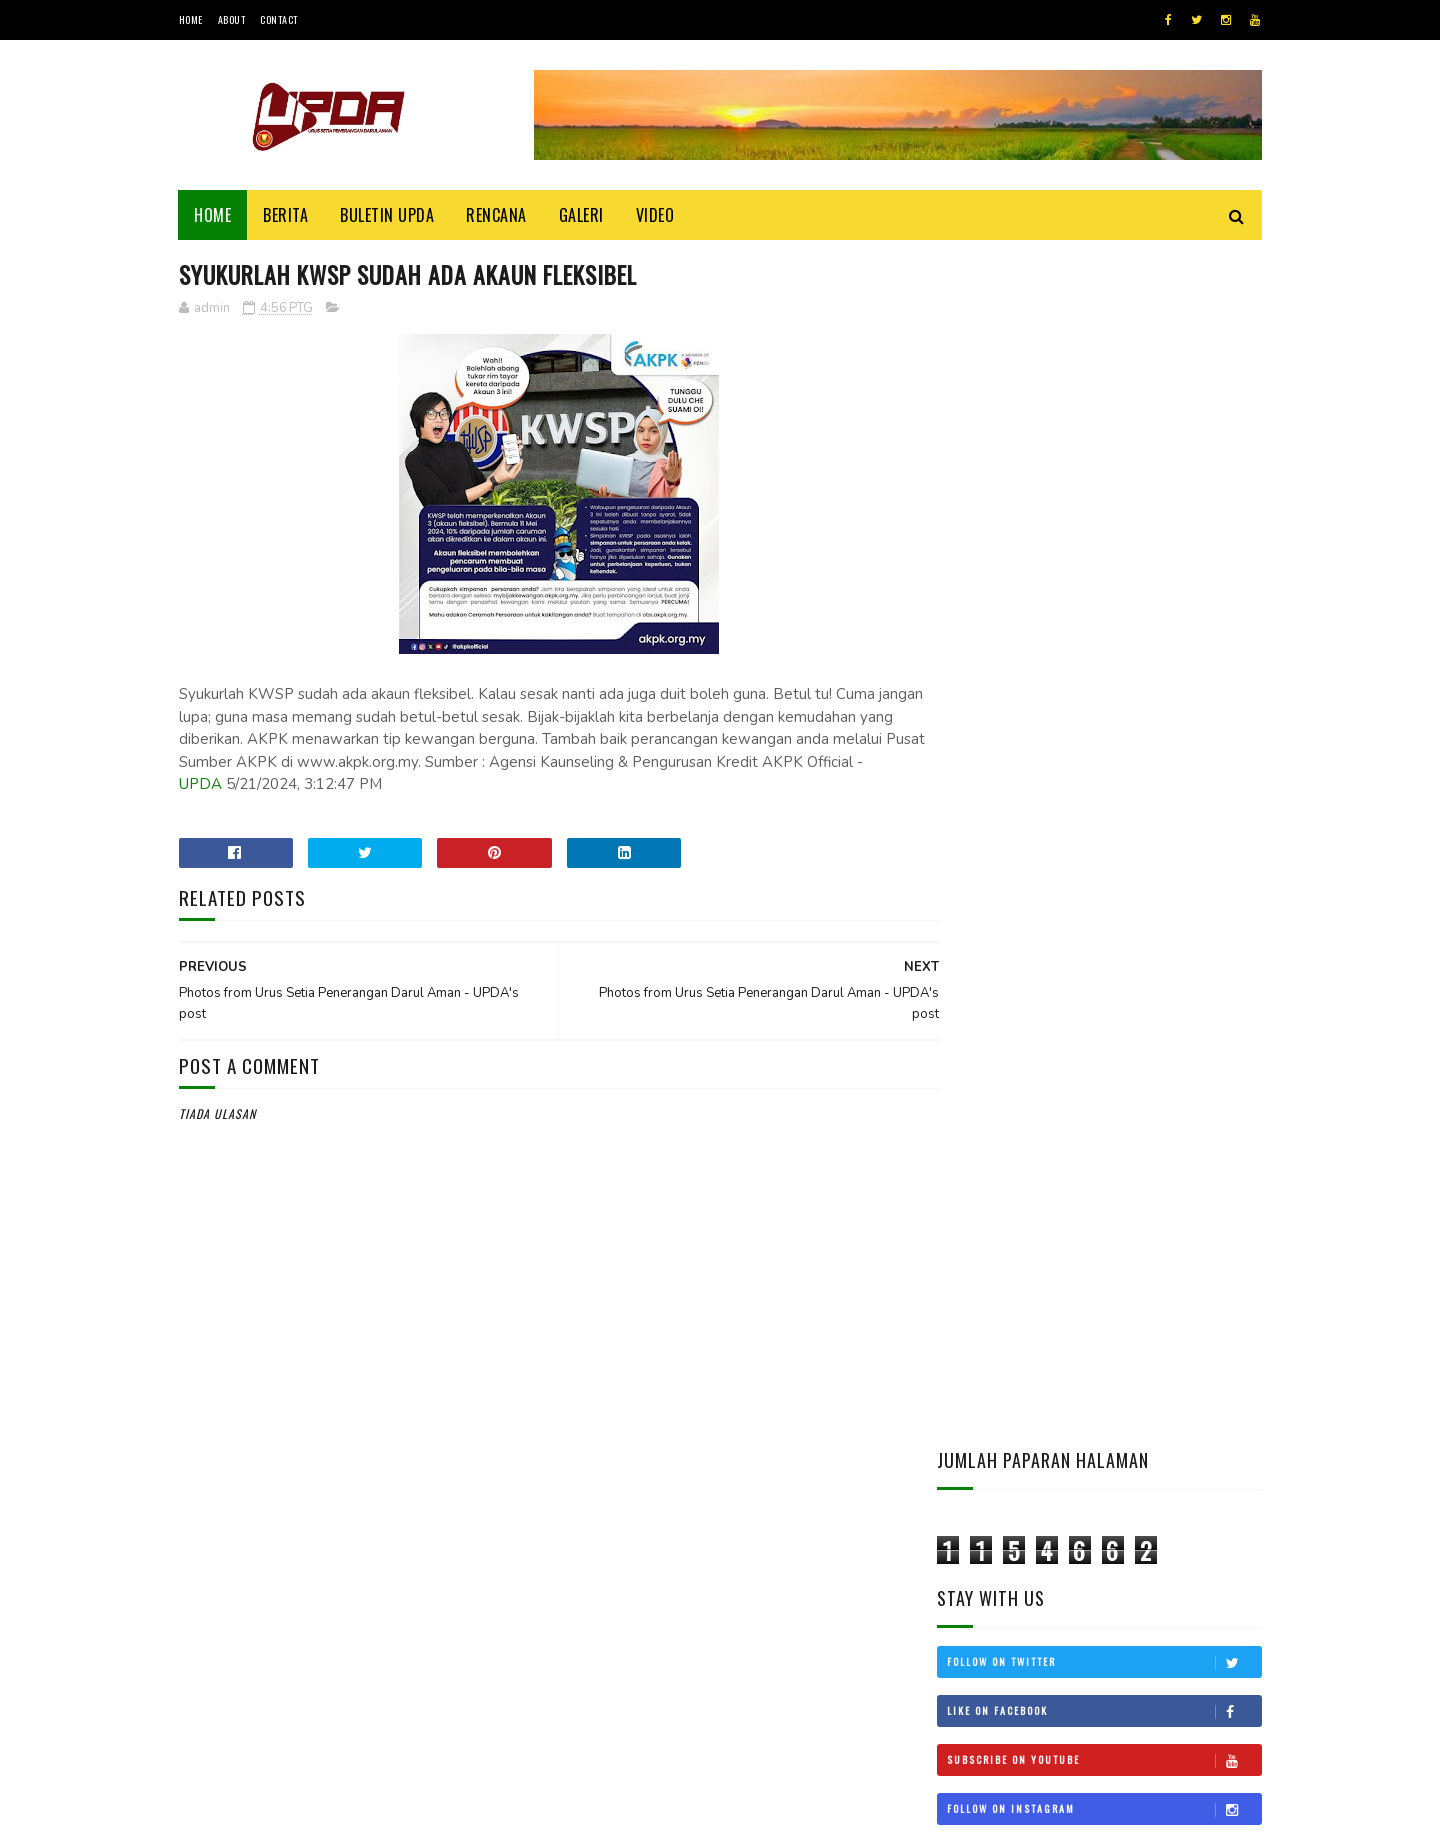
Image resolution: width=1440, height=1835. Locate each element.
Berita (286, 215)
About (232, 19)
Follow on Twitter (1104, 471)
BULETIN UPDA (388, 215)
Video (655, 215)
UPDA (431, 785)
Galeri (581, 215)
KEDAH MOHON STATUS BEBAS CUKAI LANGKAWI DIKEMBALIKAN (1156, 1203)
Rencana (497, 215)
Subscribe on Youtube (1104, 569)
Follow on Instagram (1104, 618)
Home (191, 19)
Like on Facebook (1104, 520)
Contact (279, 19)
